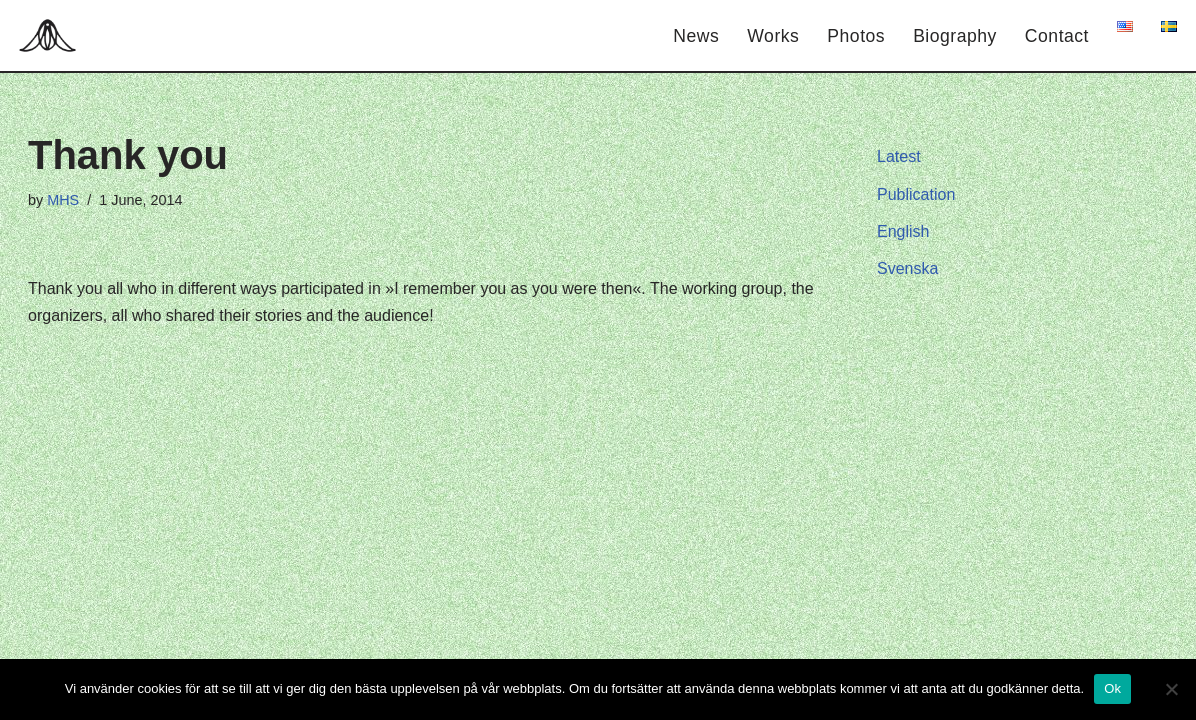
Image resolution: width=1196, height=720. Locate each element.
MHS (63, 200)
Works (773, 36)
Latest (899, 156)
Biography (955, 36)
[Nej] (1171, 689)
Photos (856, 36)
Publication (916, 194)
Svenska (907, 268)
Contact (1057, 36)
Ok (1112, 688)
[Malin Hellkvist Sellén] (52, 35)
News (696, 36)
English (903, 231)
